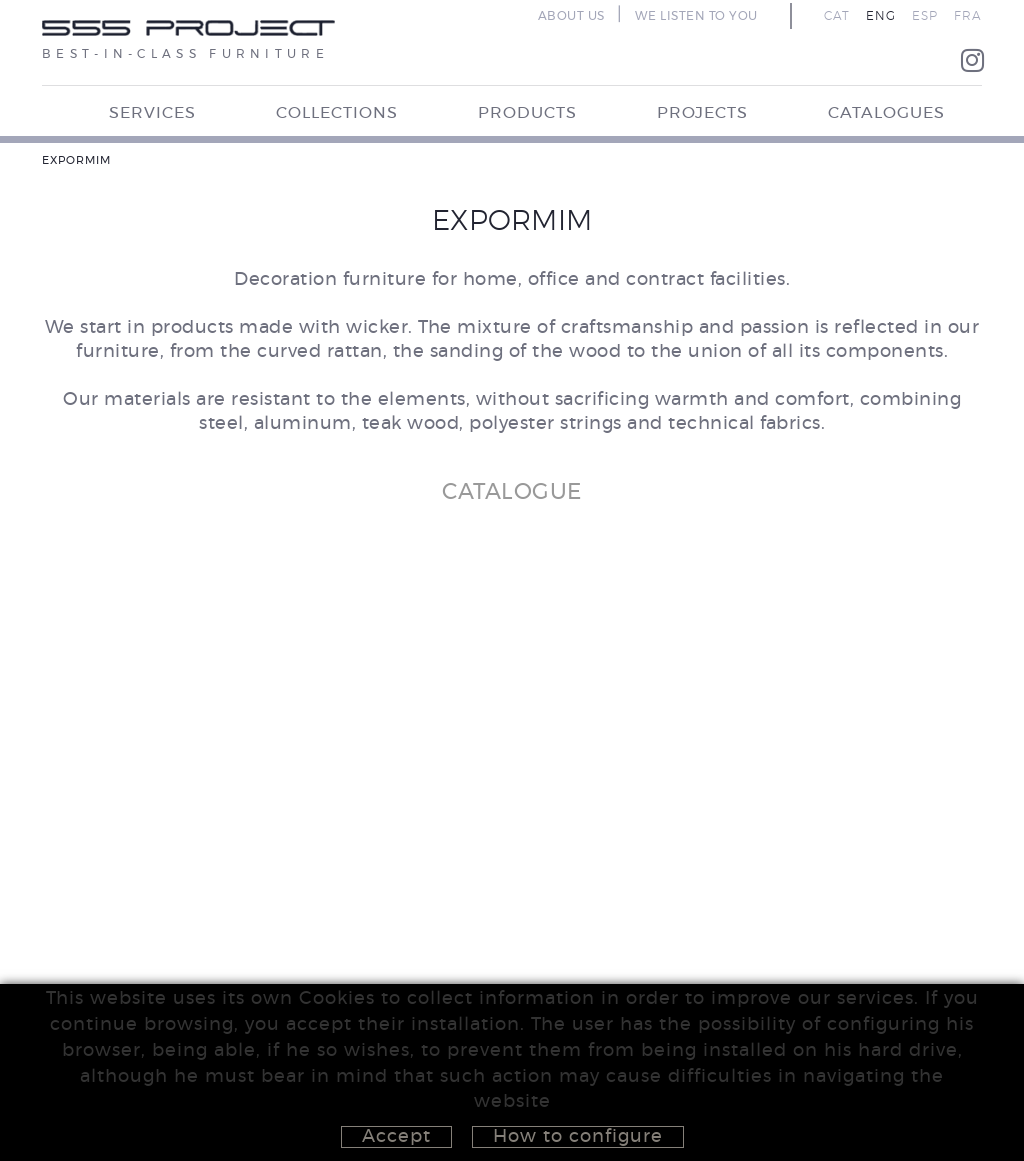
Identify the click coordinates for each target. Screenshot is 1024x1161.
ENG (881, 16)
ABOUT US (571, 16)
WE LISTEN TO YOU (696, 16)
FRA (968, 16)
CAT (837, 16)
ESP (925, 16)
